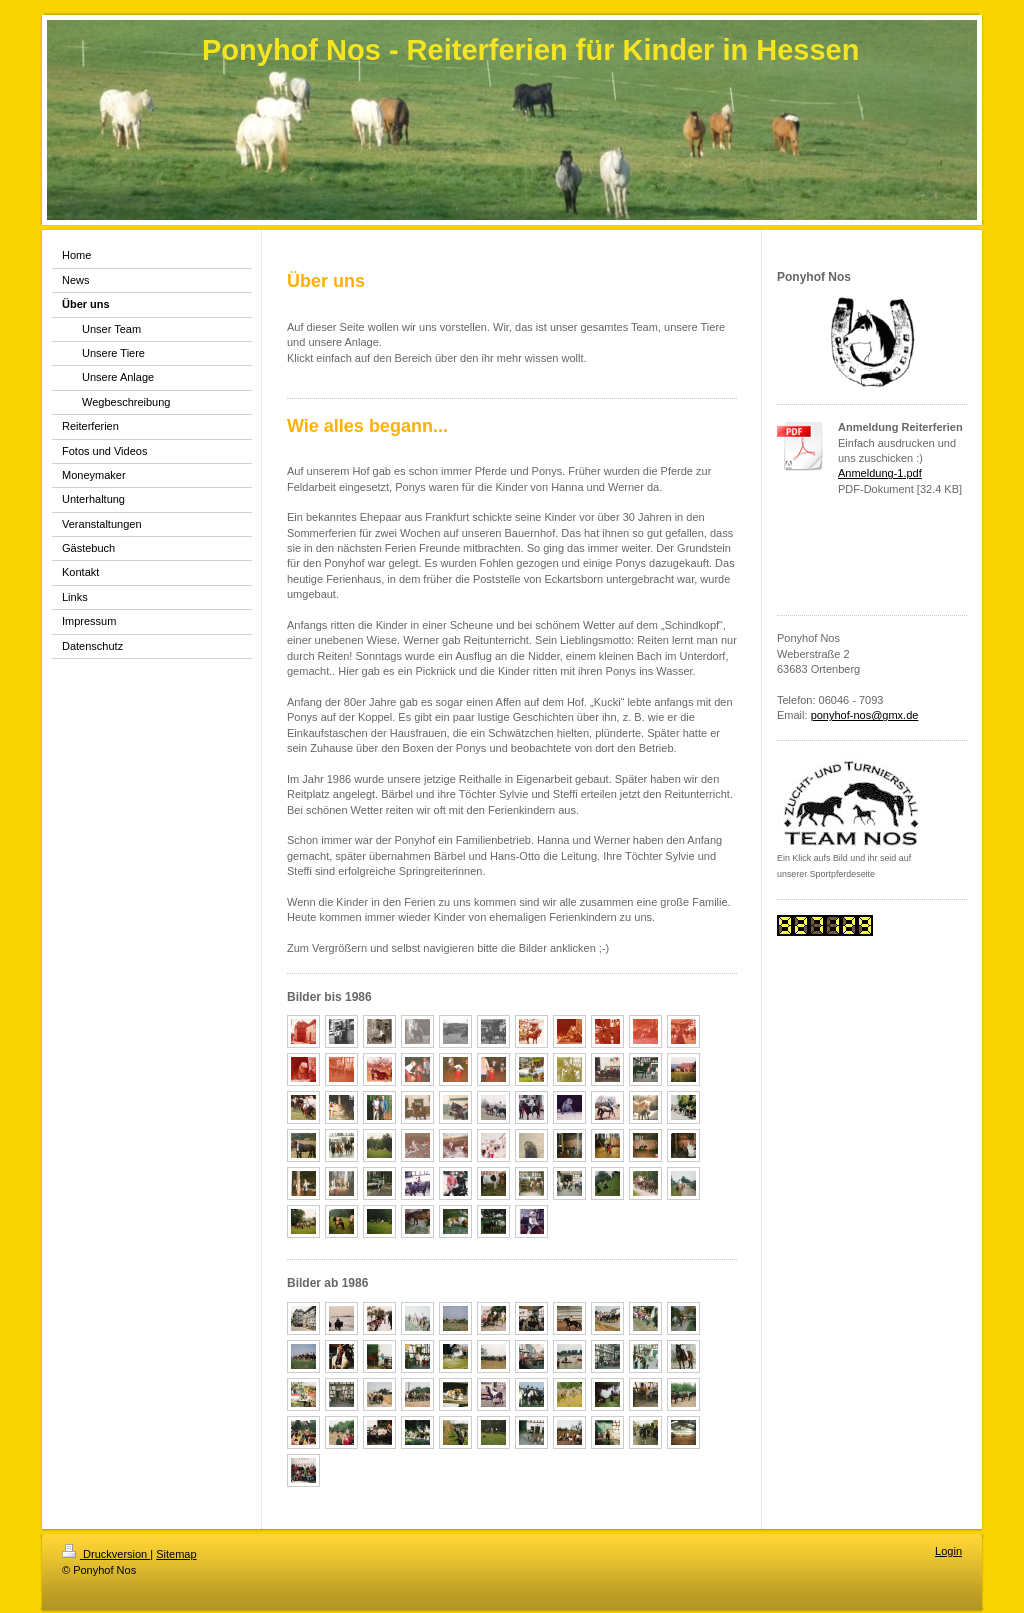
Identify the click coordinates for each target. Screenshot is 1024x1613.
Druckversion (106, 1554)
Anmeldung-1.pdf (880, 473)
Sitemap (176, 1554)
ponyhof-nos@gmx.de (865, 715)
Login (948, 1551)
